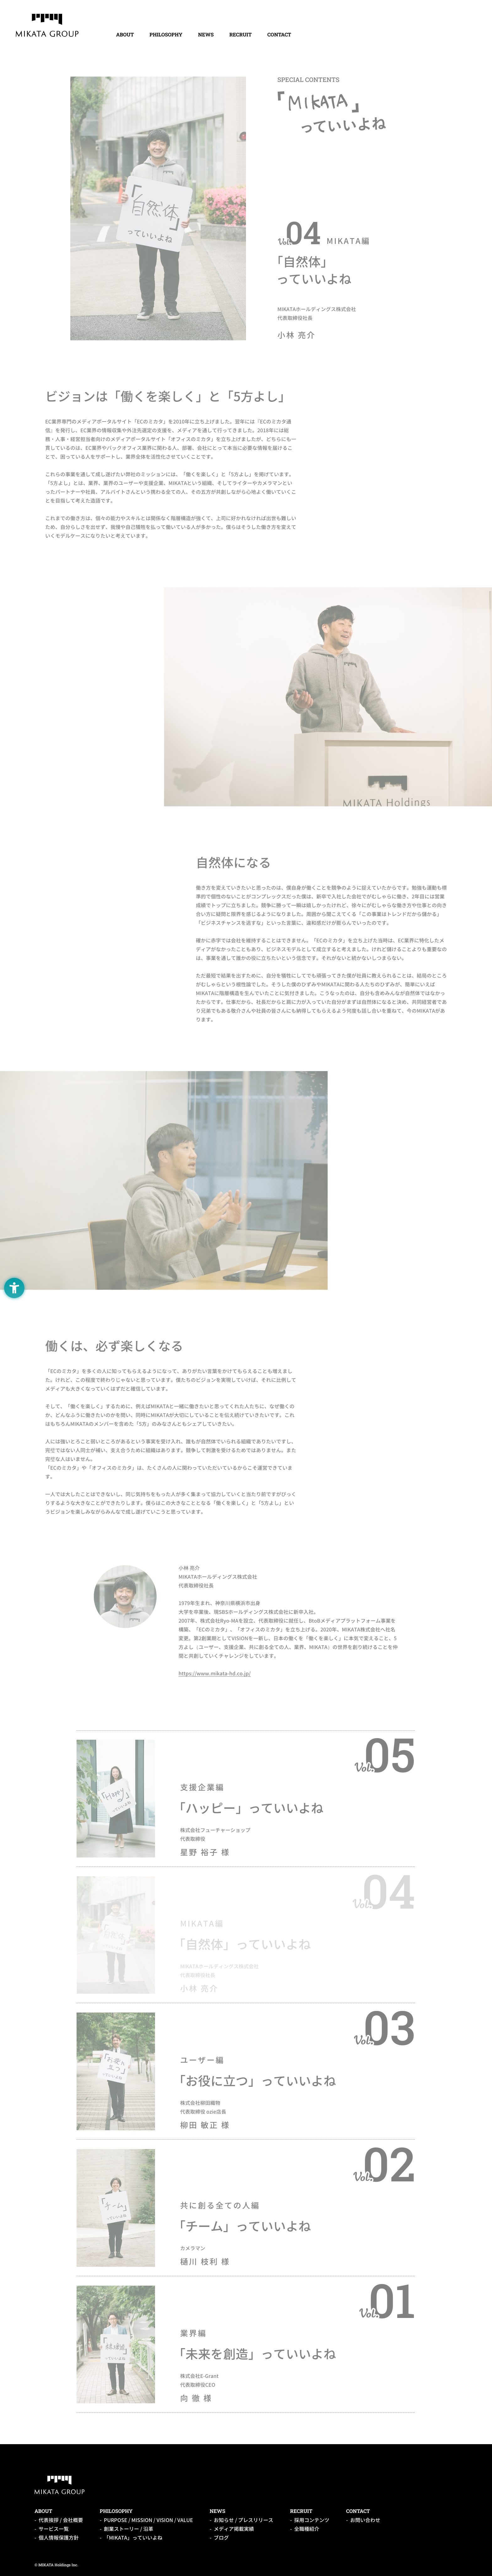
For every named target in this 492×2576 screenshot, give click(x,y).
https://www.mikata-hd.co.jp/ (215, 1673)
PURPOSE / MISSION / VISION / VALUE (148, 2520)
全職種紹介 (306, 2529)
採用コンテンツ (311, 2520)
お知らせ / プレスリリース (243, 2520)
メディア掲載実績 (234, 2529)
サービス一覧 (54, 2529)
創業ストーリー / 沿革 (128, 2529)
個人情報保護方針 (59, 2537)
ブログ (221, 2537)
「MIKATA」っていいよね (133, 2537)
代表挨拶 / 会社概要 (61, 2520)
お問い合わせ (365, 2520)
